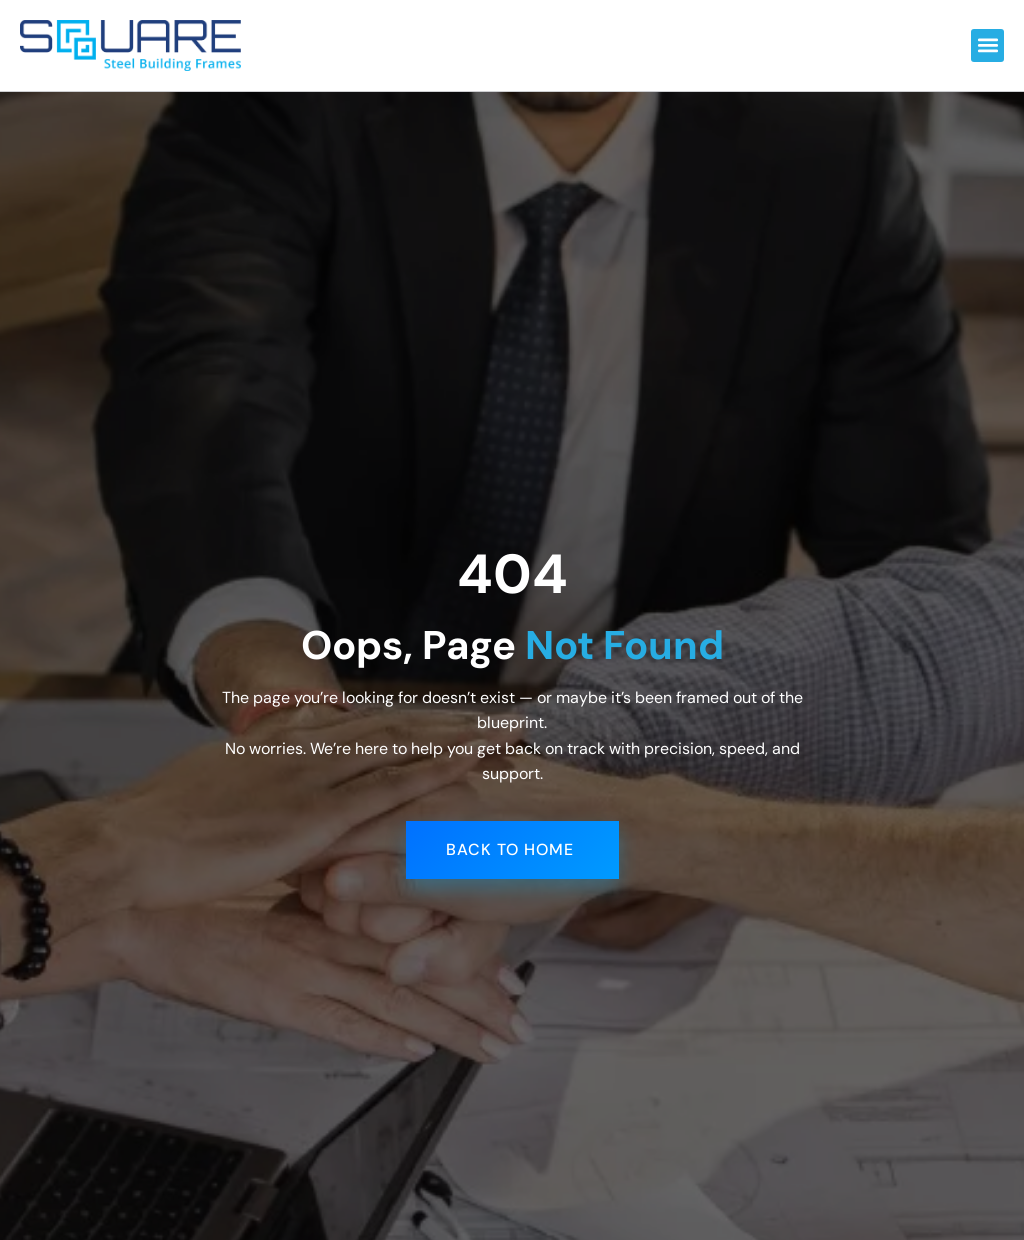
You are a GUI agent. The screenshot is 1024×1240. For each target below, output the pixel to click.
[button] (987, 45)
